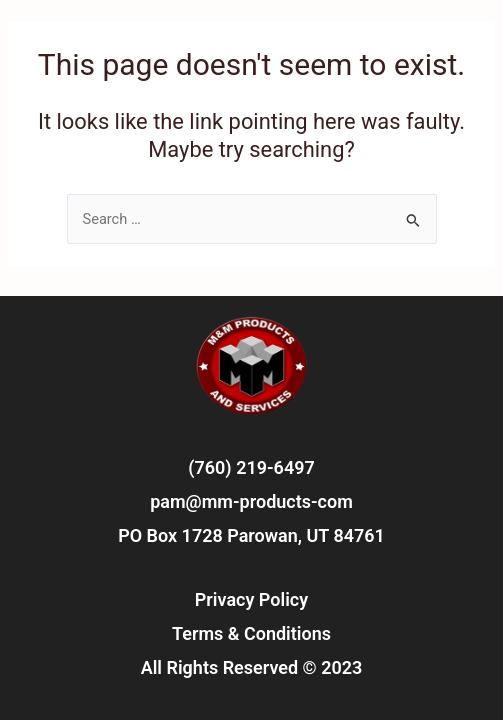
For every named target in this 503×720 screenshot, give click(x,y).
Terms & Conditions (251, 633)
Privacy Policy (251, 599)
